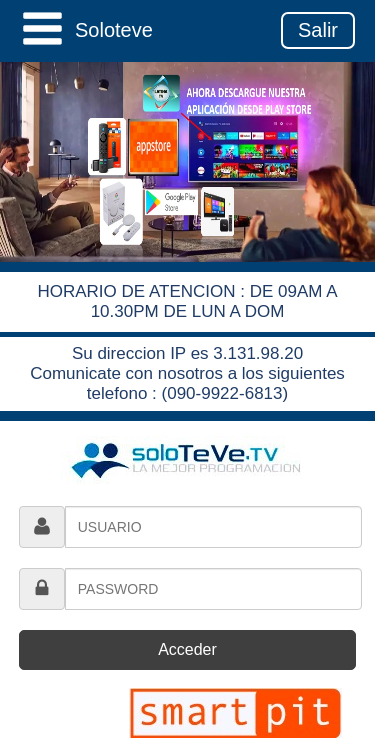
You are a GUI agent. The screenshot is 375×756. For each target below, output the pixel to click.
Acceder (187, 649)
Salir (318, 30)
